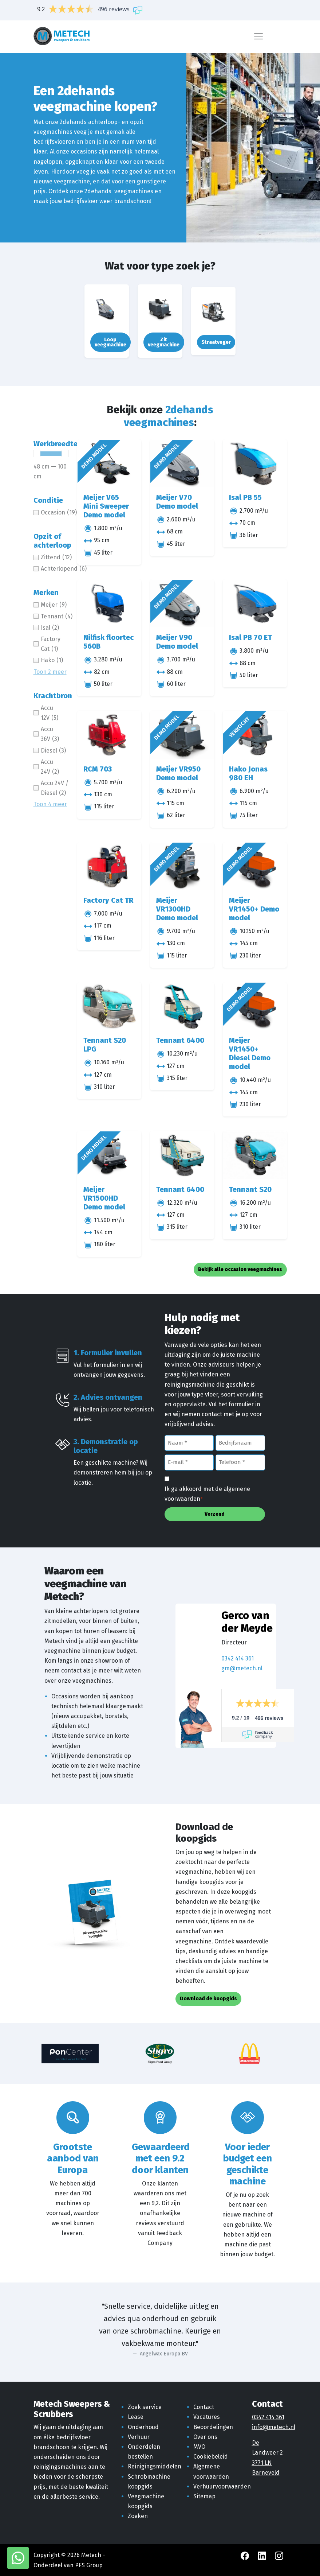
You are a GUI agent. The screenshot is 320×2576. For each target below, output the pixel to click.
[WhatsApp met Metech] (18, 2557)
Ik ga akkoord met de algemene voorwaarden (207, 1494)
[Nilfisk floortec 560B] (109, 604)
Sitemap (204, 2496)
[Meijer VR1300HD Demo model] (182, 866)
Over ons (205, 2436)
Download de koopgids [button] (208, 1999)
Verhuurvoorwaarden (222, 2486)
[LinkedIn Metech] (263, 2555)
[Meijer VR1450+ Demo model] (255, 866)
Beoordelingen (213, 2427)
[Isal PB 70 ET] (255, 604)
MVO (199, 2446)
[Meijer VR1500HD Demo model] (109, 1155)
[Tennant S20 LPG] (109, 1006)
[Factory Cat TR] (109, 866)
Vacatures (206, 2416)
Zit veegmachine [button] (163, 342)
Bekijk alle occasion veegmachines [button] (240, 1269)
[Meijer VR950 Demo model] (182, 735)
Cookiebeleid (210, 2456)
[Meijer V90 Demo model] (182, 604)
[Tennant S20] (255, 1155)
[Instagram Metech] (279, 2555)
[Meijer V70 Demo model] (182, 463)
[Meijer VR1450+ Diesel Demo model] (255, 1006)
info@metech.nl (273, 2427)
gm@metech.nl (241, 1668)
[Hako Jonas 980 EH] (255, 735)
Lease (135, 2416)
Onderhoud (143, 2427)
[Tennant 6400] (182, 1006)
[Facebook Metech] (245, 2555)
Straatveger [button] (216, 342)
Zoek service (145, 2407)
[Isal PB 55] (255, 463)
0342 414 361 (237, 1658)
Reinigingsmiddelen (154, 2466)
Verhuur (139, 2436)
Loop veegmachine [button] (110, 342)
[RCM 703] (109, 735)
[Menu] (258, 36)
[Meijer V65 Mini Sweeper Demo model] (109, 463)
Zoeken (138, 2516)
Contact (203, 2407)
